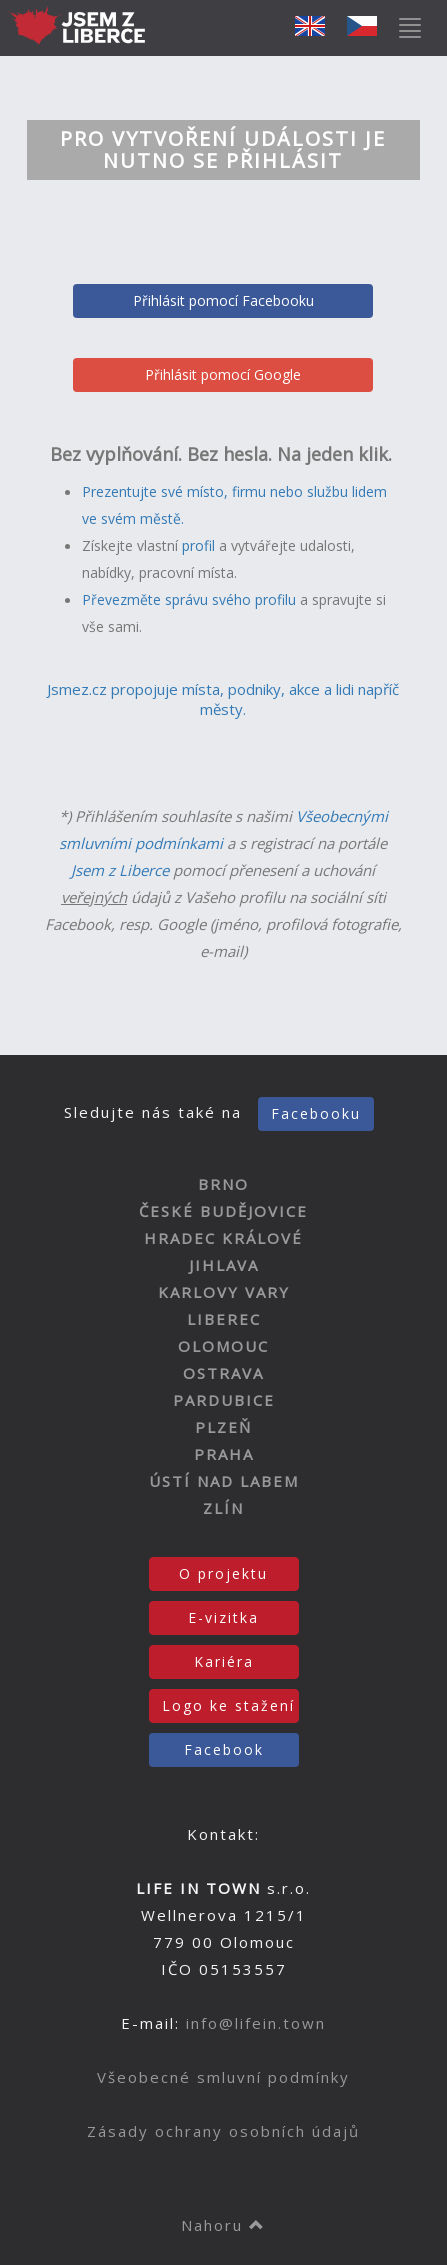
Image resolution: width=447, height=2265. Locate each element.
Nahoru (223, 2225)
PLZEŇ (223, 1427)
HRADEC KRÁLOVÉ (223, 1238)
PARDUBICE (224, 1400)
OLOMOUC (223, 1346)
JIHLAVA (224, 1265)
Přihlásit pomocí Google (223, 374)
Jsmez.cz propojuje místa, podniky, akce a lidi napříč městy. (223, 699)
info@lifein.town (256, 2023)
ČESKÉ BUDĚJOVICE (223, 1211)
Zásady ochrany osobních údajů (223, 2131)
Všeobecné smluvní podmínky (223, 2077)
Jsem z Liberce (120, 870)
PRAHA (224, 1454)
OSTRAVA (223, 1373)
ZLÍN (223, 1508)
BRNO (223, 1184)
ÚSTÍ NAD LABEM (224, 1481)
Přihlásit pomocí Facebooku (223, 300)
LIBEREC (224, 1319)
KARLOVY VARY (224, 1292)
